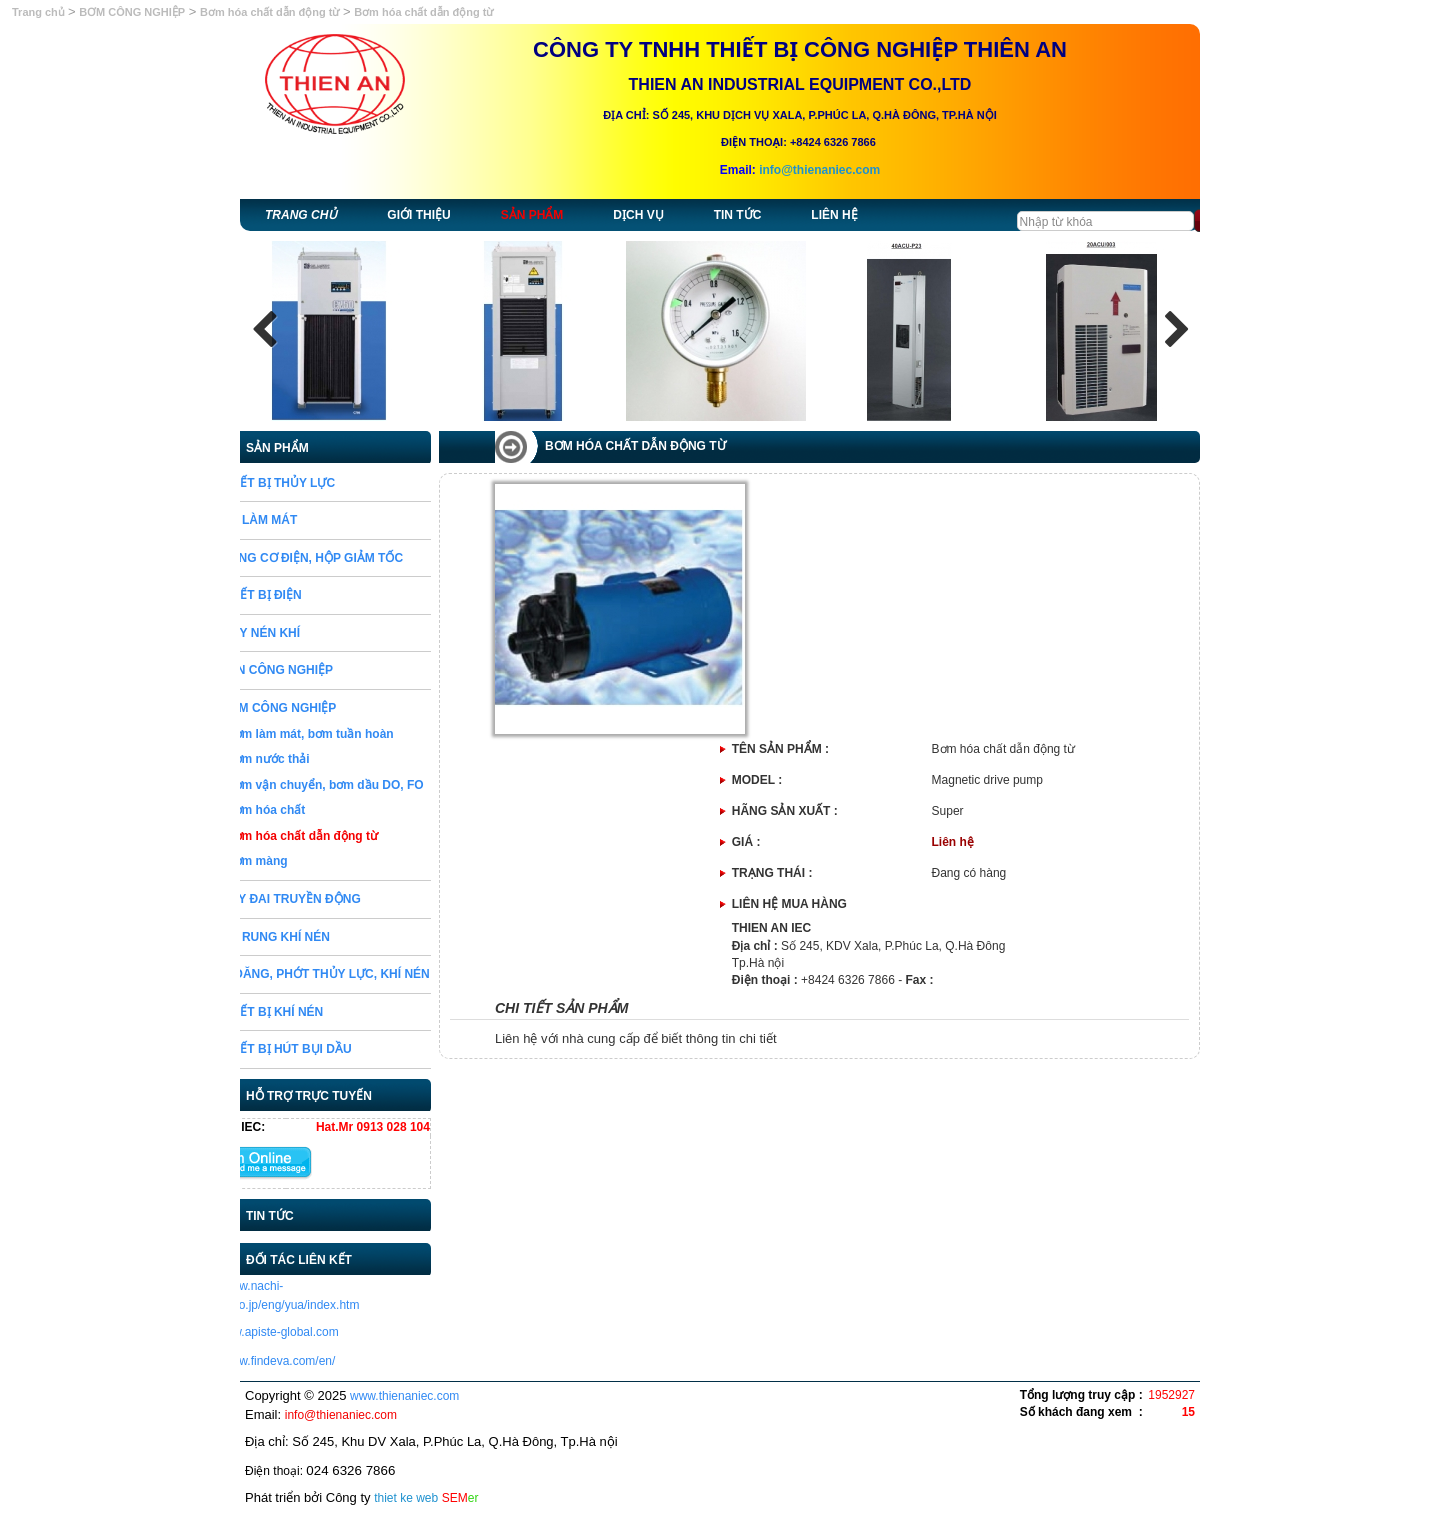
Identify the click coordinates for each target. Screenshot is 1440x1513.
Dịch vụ (638, 215)
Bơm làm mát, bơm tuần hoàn (364, 734)
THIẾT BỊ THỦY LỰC (332, 483)
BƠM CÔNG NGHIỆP (132, 12)
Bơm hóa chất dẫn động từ (269, 12)
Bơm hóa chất (319, 810)
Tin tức (738, 215)
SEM (460, 1498)
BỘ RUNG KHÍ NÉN (329, 937)
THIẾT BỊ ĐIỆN (315, 595)
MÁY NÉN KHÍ (314, 633)
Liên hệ (834, 215)
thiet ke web (406, 1498)
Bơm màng (311, 861)
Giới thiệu (418, 215)
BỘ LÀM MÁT (313, 520)
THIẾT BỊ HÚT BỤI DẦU (340, 1049)
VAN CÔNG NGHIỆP (331, 670)
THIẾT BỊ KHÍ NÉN (326, 1012)
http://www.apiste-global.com (316, 1332)
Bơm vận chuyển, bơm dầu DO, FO (379, 785)
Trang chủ (40, 12)
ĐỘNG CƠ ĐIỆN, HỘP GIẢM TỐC (366, 558)
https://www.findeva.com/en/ (314, 1361)
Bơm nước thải (322, 759)
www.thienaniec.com (404, 1396)
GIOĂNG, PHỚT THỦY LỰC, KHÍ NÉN (379, 974)
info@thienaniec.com (819, 170)
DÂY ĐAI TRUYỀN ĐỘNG (345, 899)
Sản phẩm (532, 215)
